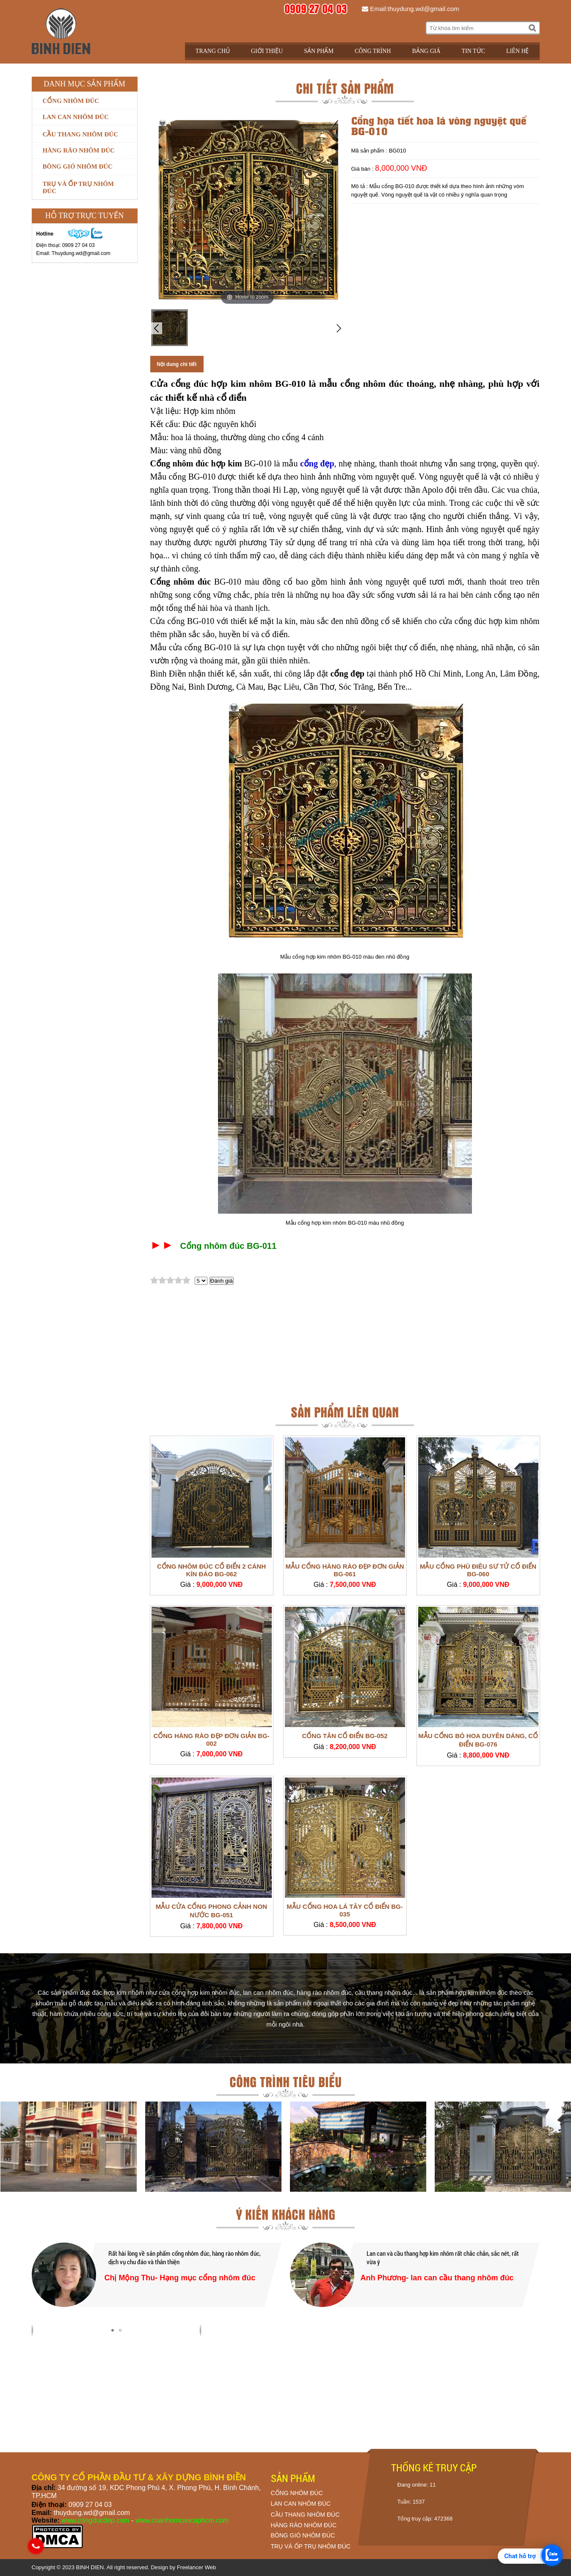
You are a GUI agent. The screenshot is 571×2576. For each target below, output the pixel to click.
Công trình (373, 51)
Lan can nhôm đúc (76, 117)
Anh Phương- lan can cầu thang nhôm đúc (436, 2278)
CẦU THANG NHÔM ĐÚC (305, 2514)
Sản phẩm (319, 51)
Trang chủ (213, 51)
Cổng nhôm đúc (71, 100)
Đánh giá (221, 1281)
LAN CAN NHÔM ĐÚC (301, 2503)
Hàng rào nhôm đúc (79, 150)
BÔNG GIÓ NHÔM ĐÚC (303, 2535)
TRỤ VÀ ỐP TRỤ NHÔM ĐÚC (310, 2546)
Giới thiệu (267, 51)
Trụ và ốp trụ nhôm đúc (78, 187)
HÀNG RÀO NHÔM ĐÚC (304, 2525)
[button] (112, 2330)
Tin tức (473, 51)
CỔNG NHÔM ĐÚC (297, 2493)
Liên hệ (517, 51)
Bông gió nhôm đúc (78, 166)
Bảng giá (426, 51)
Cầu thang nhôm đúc (80, 134)
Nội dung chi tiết (177, 364)
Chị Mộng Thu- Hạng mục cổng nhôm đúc (179, 2278)
